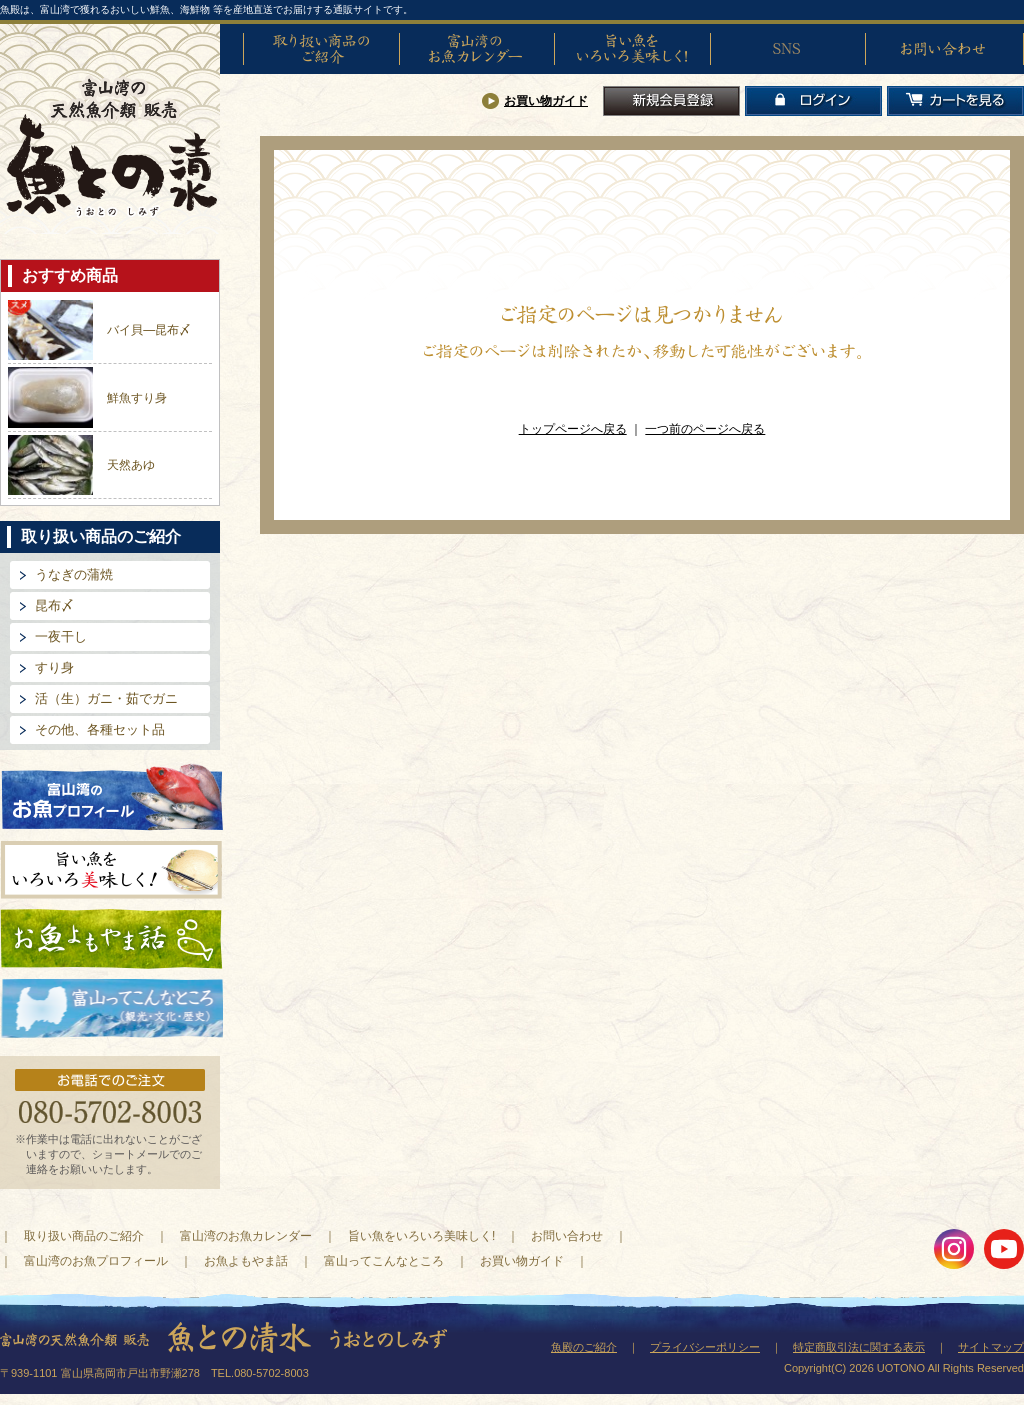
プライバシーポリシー (705, 1347)
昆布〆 (54, 605)
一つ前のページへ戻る (705, 429)
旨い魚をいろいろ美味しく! (632, 49)
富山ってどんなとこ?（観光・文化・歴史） (112, 1009)
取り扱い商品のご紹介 (321, 49)
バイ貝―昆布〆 (149, 330)
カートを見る (955, 101)
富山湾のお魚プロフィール (112, 795)
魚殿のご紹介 (584, 1347)
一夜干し (61, 636)
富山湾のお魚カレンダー (477, 49)
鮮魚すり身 (137, 398)
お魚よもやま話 (111, 939)
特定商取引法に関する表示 (859, 1347)
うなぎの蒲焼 (74, 574)
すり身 (54, 667)
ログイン (813, 101)
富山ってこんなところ (384, 1261)
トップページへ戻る (573, 429)
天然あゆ (131, 465)
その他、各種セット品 (100, 729)
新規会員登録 (671, 101)
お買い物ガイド (546, 101)
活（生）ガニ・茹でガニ (106, 698)
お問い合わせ (943, 49)
